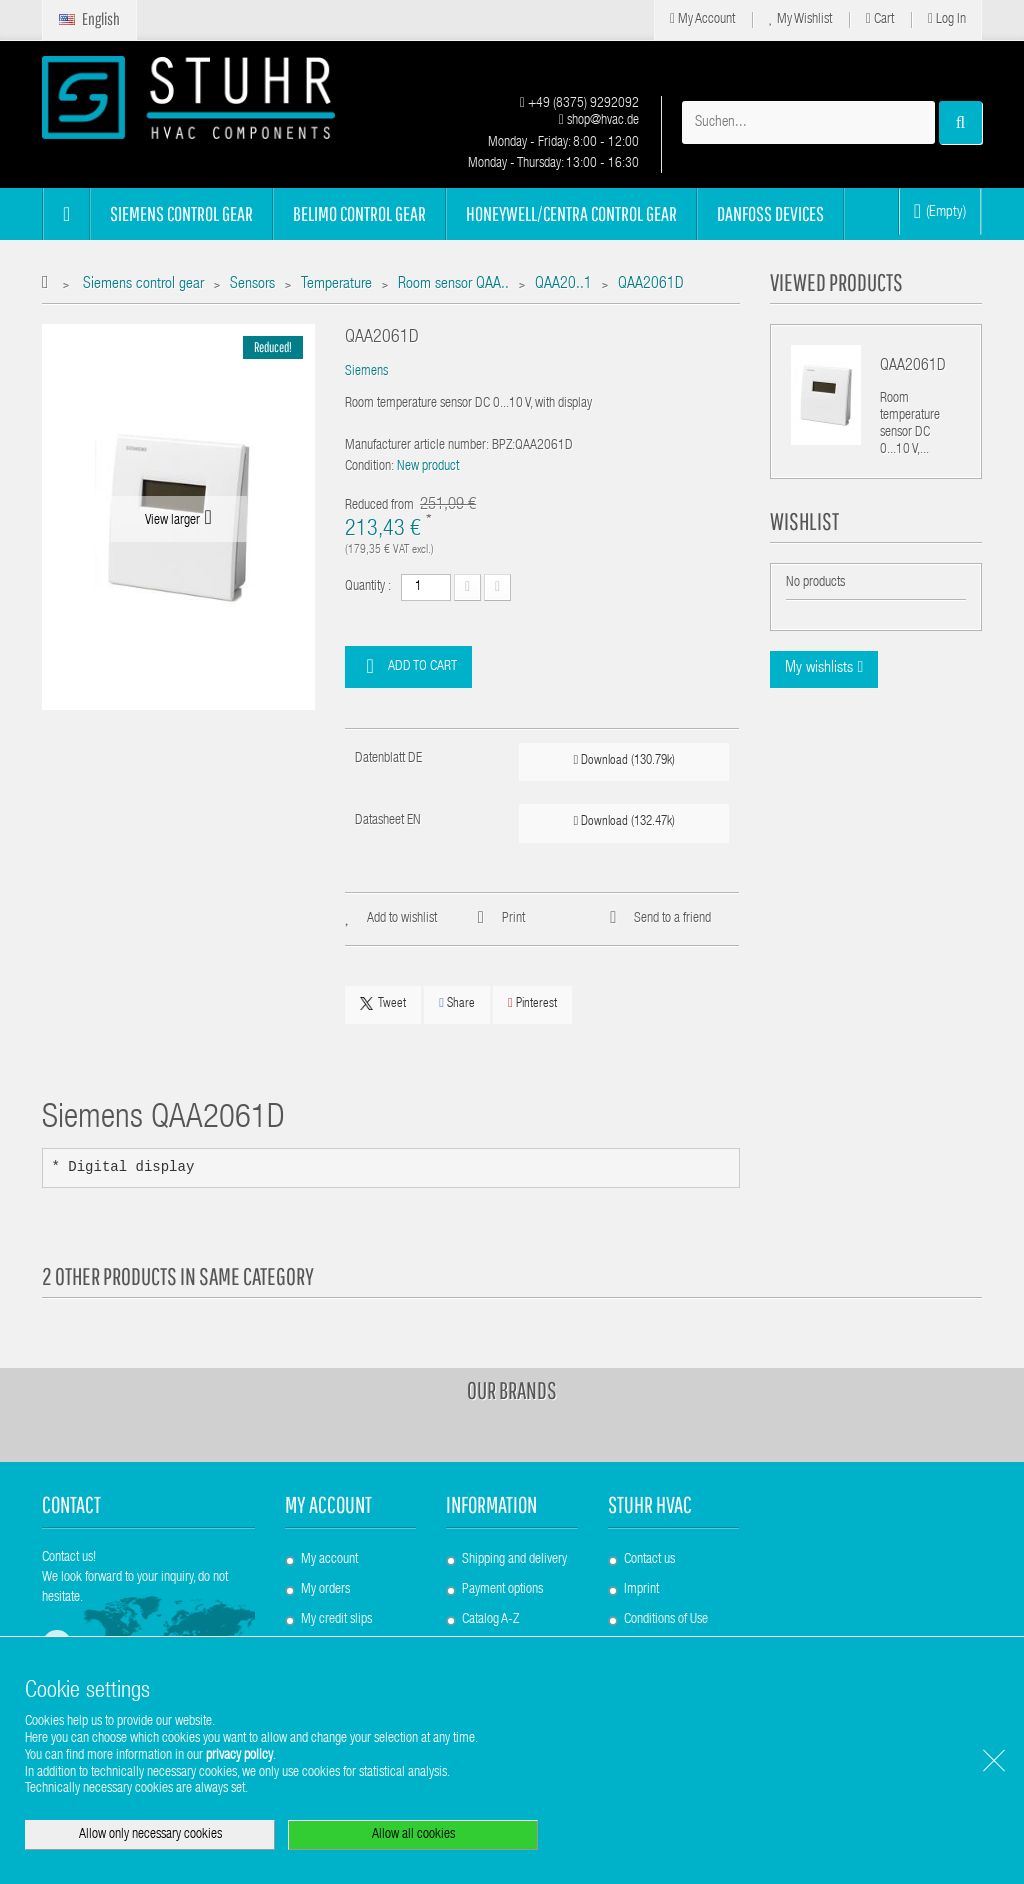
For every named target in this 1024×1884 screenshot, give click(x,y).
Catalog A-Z (490, 1620)
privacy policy (239, 1756)
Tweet (383, 1004)
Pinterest (532, 1003)
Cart (880, 19)
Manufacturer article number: (417, 446)
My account (328, 1504)
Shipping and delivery (514, 1560)
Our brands (512, 1390)
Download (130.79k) (625, 760)
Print (513, 919)
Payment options (502, 1590)
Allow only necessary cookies (150, 1835)
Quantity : (368, 587)
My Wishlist (800, 19)
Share (457, 1003)
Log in (947, 19)
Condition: (369, 467)
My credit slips (336, 1620)
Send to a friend (672, 919)
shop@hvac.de (599, 121)
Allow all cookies (413, 1835)
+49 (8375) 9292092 (579, 104)
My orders (325, 1590)
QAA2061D (913, 367)
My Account (702, 19)
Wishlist (804, 521)
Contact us (649, 1560)
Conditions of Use (666, 1620)
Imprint (641, 1590)
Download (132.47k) (625, 821)
